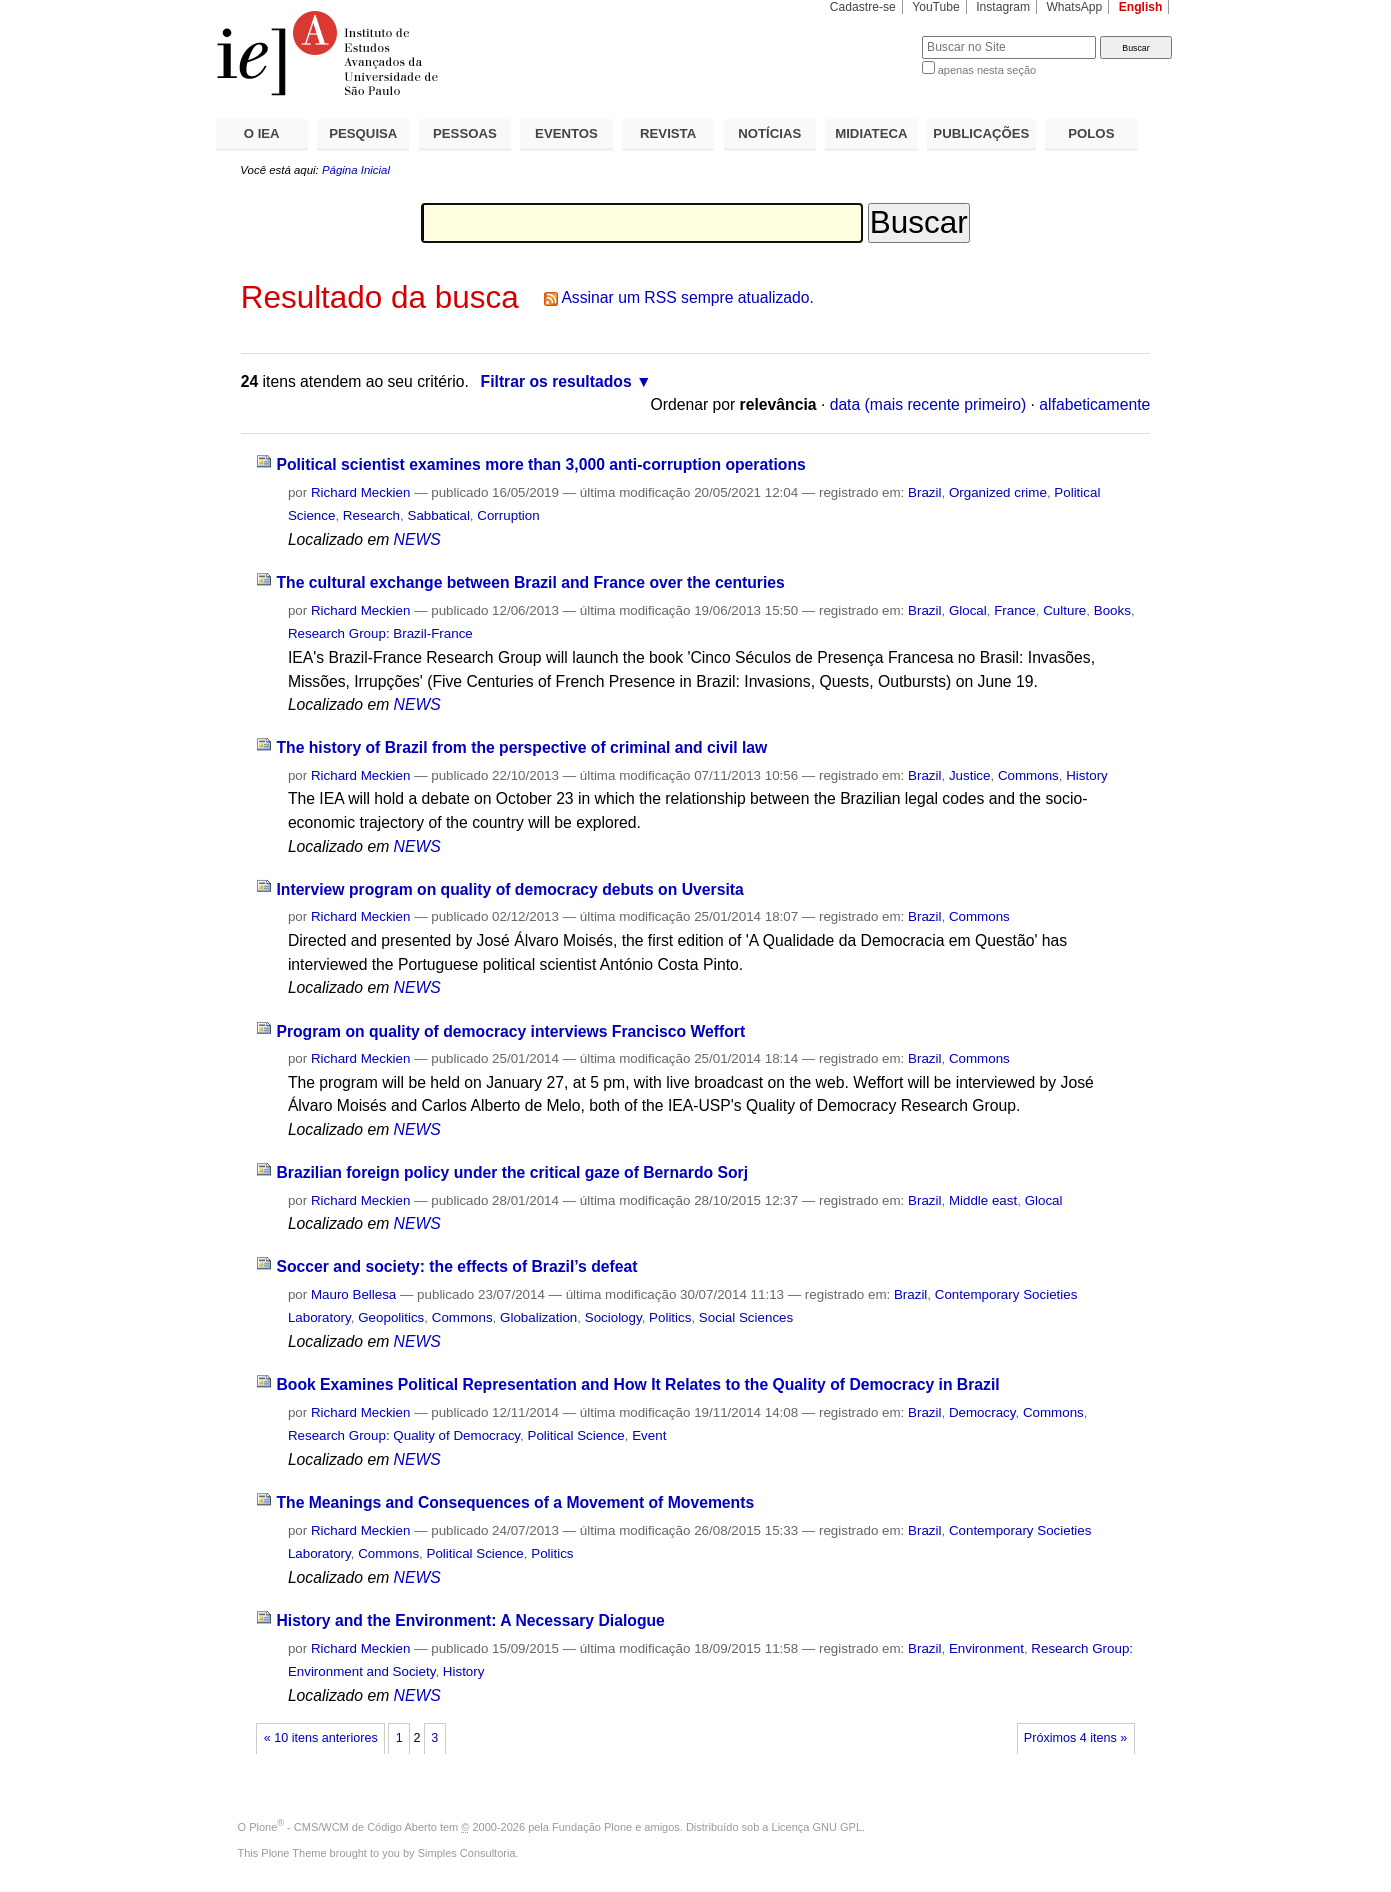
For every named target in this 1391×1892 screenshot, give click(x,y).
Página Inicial (356, 170)
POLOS (1091, 133)
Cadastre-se (863, 7)
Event (649, 1435)
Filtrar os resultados (556, 381)
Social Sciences (746, 1317)
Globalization (538, 1317)
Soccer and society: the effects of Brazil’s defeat (456, 1266)
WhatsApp (1074, 7)
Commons (1028, 775)
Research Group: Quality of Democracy (404, 1435)
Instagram (1003, 7)
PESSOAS (465, 133)
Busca (873, 35)
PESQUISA (363, 133)
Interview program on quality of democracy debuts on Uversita (509, 889)
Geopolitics (391, 1317)
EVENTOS (566, 133)
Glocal (968, 610)
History (1087, 775)
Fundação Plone (592, 1827)
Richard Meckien (361, 492)
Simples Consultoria (467, 1853)
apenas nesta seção (987, 70)
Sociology (613, 1317)
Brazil (924, 492)
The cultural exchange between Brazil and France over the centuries (530, 582)
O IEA (262, 133)
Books (1112, 610)
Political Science (575, 1435)
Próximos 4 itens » (1075, 1738)
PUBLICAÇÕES (981, 133)
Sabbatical (438, 515)
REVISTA (668, 133)
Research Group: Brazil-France (380, 633)
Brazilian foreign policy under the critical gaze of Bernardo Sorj (512, 1172)
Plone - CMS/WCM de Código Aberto (343, 1827)
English (1141, 7)
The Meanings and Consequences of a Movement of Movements (515, 1502)
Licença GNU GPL (817, 1827)
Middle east (983, 1200)
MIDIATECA (871, 133)
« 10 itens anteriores (321, 1738)
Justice (970, 775)
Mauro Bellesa (353, 1294)
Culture (1064, 610)
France (1015, 610)
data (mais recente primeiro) (928, 404)
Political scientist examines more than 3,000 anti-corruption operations (540, 464)
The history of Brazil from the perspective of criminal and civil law (521, 747)
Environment (986, 1648)
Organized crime (998, 492)
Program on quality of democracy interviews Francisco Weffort (510, 1031)
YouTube (936, 7)
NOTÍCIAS (769, 133)
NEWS (417, 539)
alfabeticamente (1094, 404)
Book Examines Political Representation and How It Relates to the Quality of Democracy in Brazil (637, 1384)
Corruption (508, 515)
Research (371, 515)
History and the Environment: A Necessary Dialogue (470, 1620)
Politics (670, 1317)
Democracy (982, 1412)
